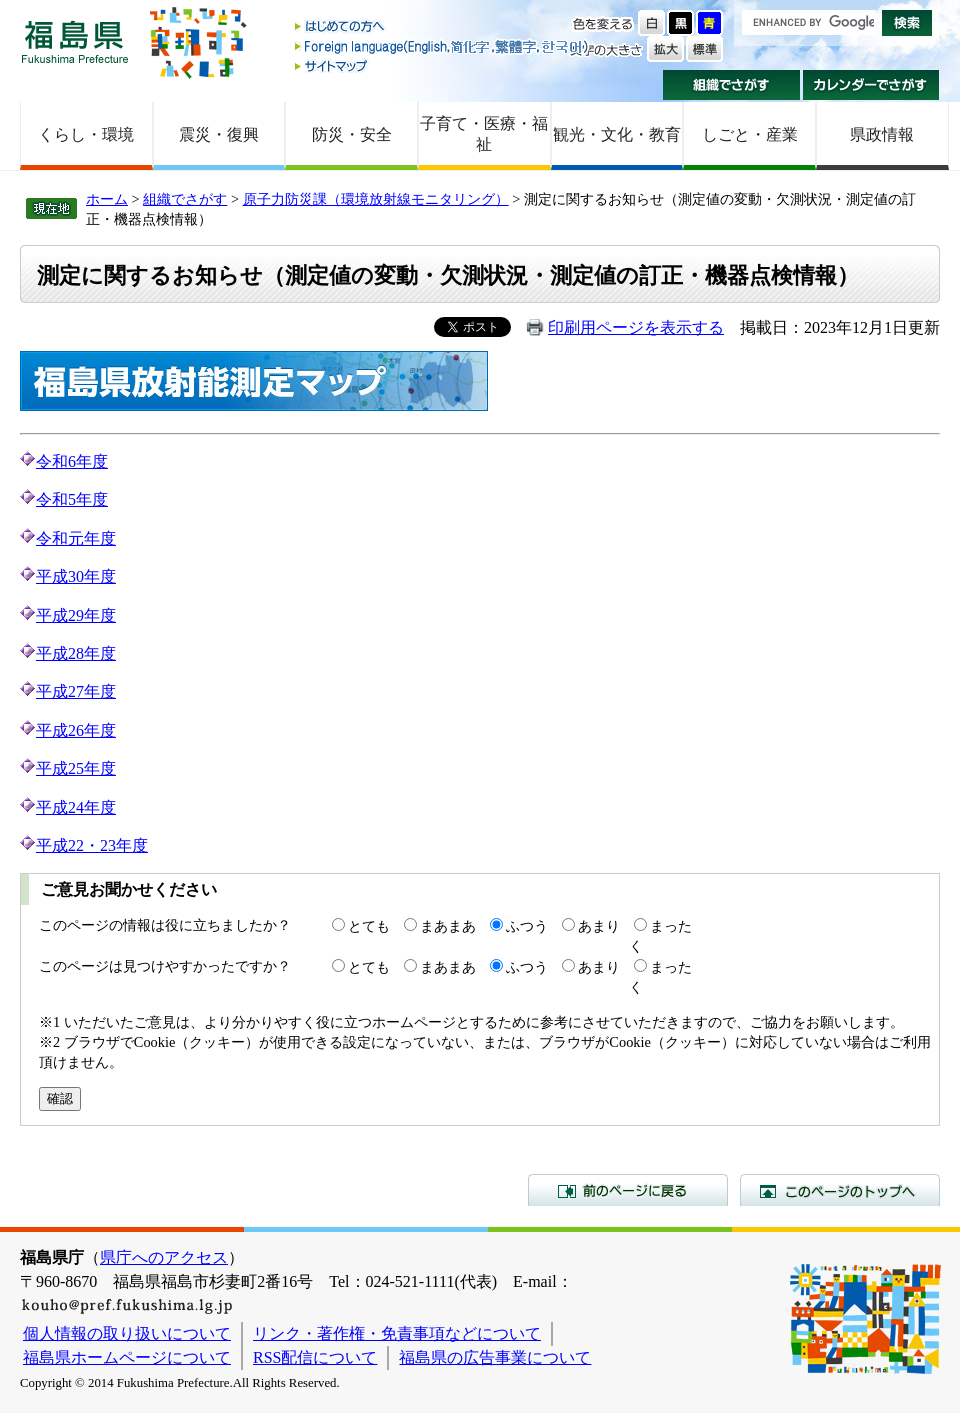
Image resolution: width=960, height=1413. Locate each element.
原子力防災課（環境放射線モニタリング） (376, 199)
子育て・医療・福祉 (484, 134)
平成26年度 (76, 730)
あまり (599, 926)
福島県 (75, 41)
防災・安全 (352, 134)
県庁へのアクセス (164, 1257)
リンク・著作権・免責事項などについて (397, 1333)
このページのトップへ (840, 1190)
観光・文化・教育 (617, 134)
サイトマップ (443, 65)
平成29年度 (76, 615)
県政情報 (882, 134)
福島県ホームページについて (127, 1357)
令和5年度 (72, 499)
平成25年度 (76, 768)
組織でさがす (731, 85)
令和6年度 (64, 461)
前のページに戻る (628, 1190)
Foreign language (443, 46)
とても (369, 926)
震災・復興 (219, 134)
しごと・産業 (750, 134)
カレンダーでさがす (871, 85)
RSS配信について (315, 1357)
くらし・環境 (86, 134)
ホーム (107, 199)
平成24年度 (76, 807)
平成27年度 (76, 691)
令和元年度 (76, 538)
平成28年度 (76, 653)
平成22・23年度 (92, 845)
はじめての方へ (443, 27)
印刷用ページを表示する (636, 327)
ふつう (527, 926)
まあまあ (448, 926)
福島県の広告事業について (495, 1357)
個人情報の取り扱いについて (127, 1333)
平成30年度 (76, 576)
